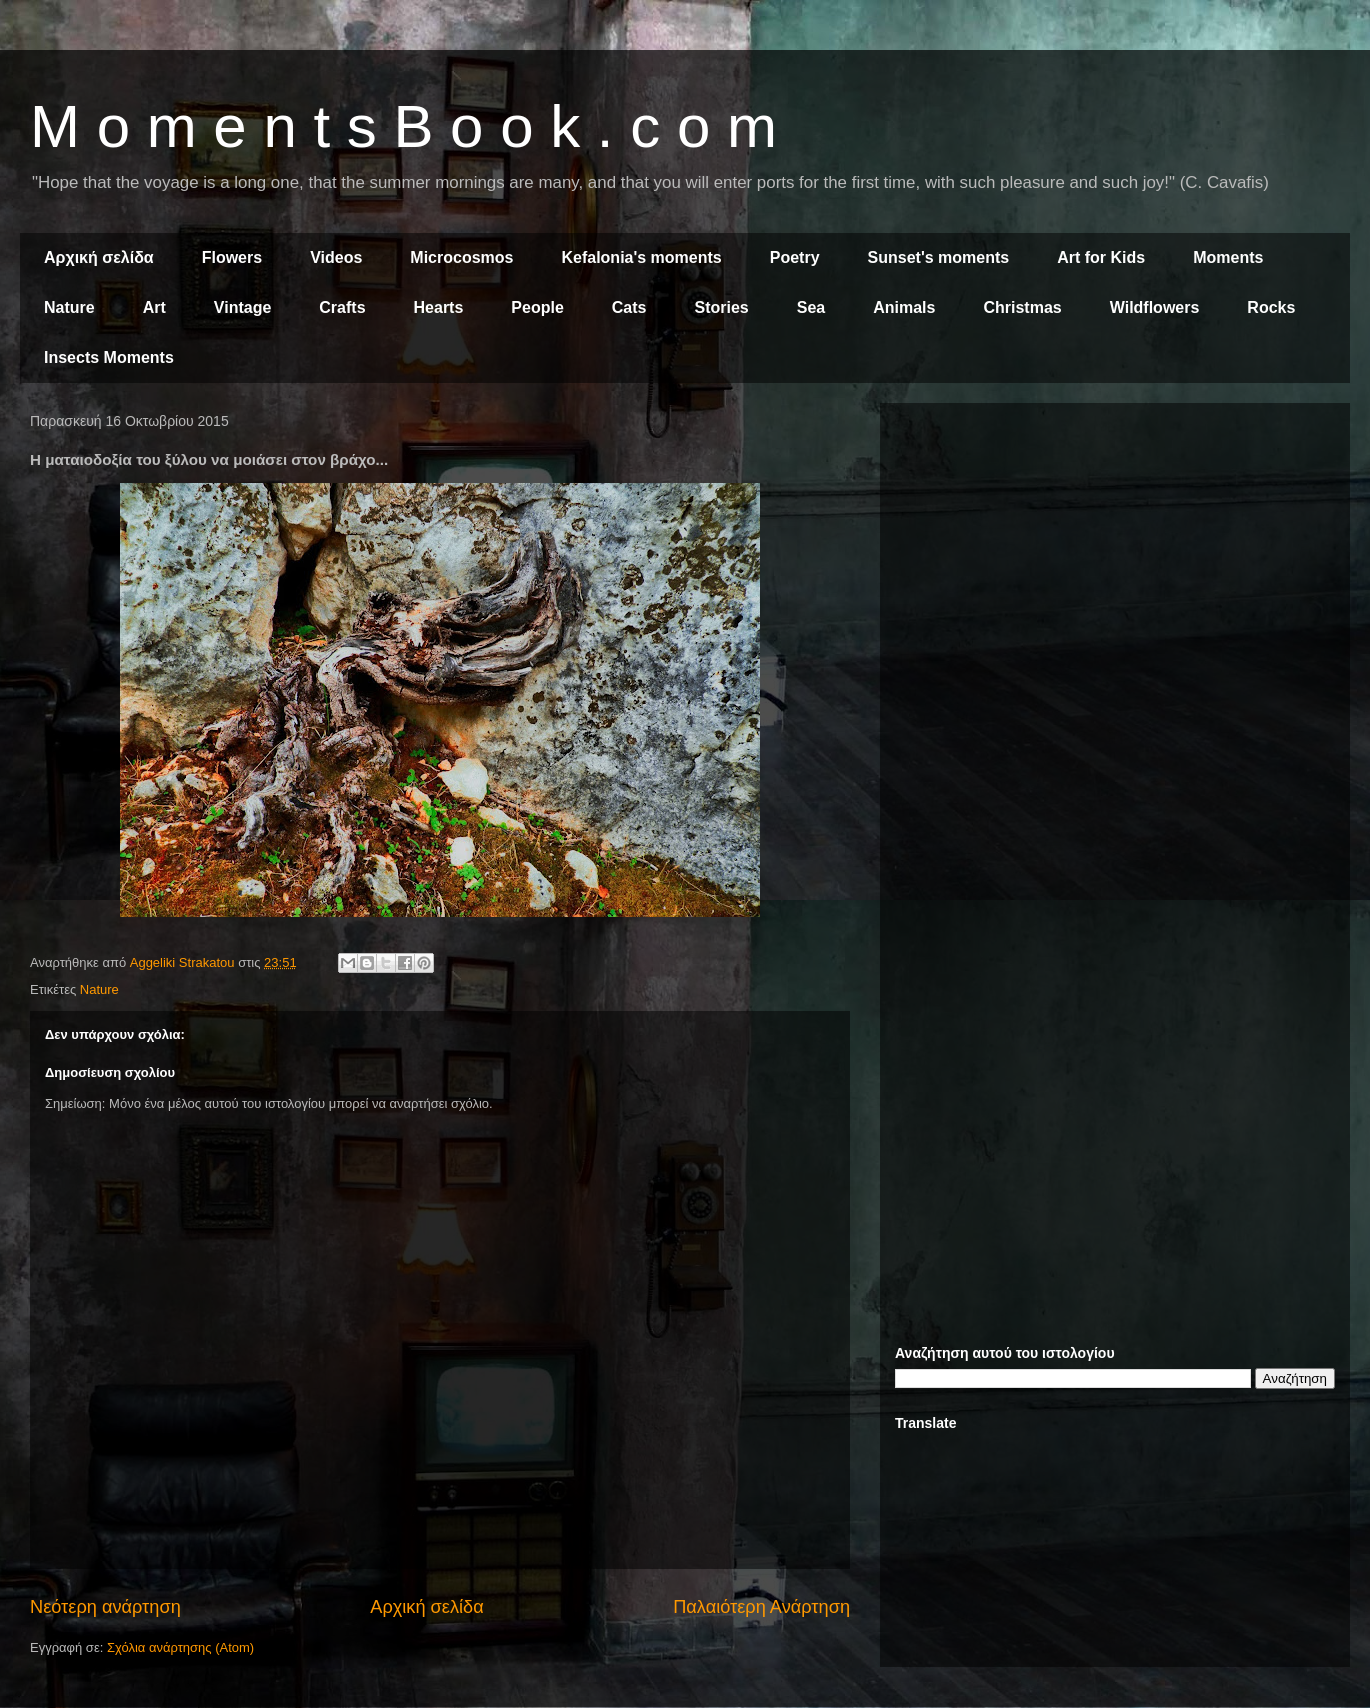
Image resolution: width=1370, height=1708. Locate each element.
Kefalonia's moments (641, 257)
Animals (904, 307)
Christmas (1022, 307)
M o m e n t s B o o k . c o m (403, 126)
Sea (811, 307)
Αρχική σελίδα (99, 257)
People (537, 307)
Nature (69, 307)
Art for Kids (1101, 257)
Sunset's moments (939, 257)
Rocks (1271, 307)
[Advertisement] (1115, 558)
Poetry (795, 257)
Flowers (232, 257)
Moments (1228, 257)
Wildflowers (1155, 307)
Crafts (342, 307)
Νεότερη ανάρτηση (105, 1607)
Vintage (243, 307)
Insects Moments (109, 357)
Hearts (439, 307)
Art (154, 307)
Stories (722, 307)
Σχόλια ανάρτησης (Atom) (180, 1647)
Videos (336, 257)
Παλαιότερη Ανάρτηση (761, 1607)
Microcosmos (461, 257)
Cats (629, 307)
